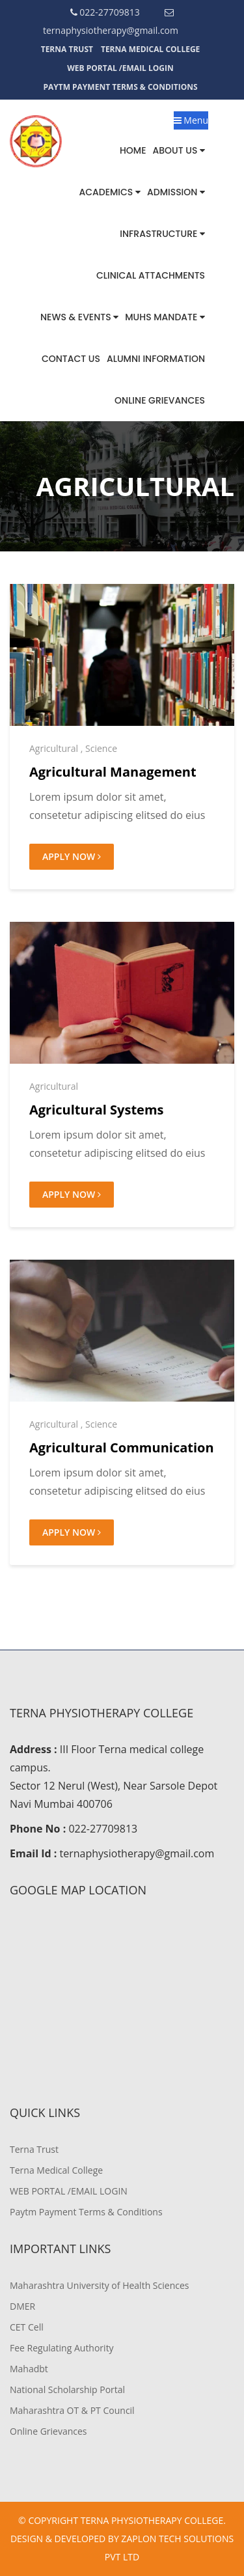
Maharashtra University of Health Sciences (99, 2285)
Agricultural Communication (121, 1447)
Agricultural (53, 748)
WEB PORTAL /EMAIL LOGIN (120, 68)
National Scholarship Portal (67, 2389)
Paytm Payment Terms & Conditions (120, 86)
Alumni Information (156, 358)
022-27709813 (105, 12)
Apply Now (71, 856)
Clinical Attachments (150, 275)
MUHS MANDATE (165, 317)
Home (133, 150)
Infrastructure (162, 233)
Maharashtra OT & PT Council (72, 2410)
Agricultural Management (113, 772)
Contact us (71, 358)
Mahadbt (29, 2368)
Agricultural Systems (96, 1109)
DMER (22, 2306)
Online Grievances (160, 400)
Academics (110, 192)
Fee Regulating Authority (62, 2348)
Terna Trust (67, 49)
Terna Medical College (150, 49)
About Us (178, 150)
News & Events (79, 317)
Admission (176, 192)
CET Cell (27, 2327)
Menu (191, 120)
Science (101, 748)
